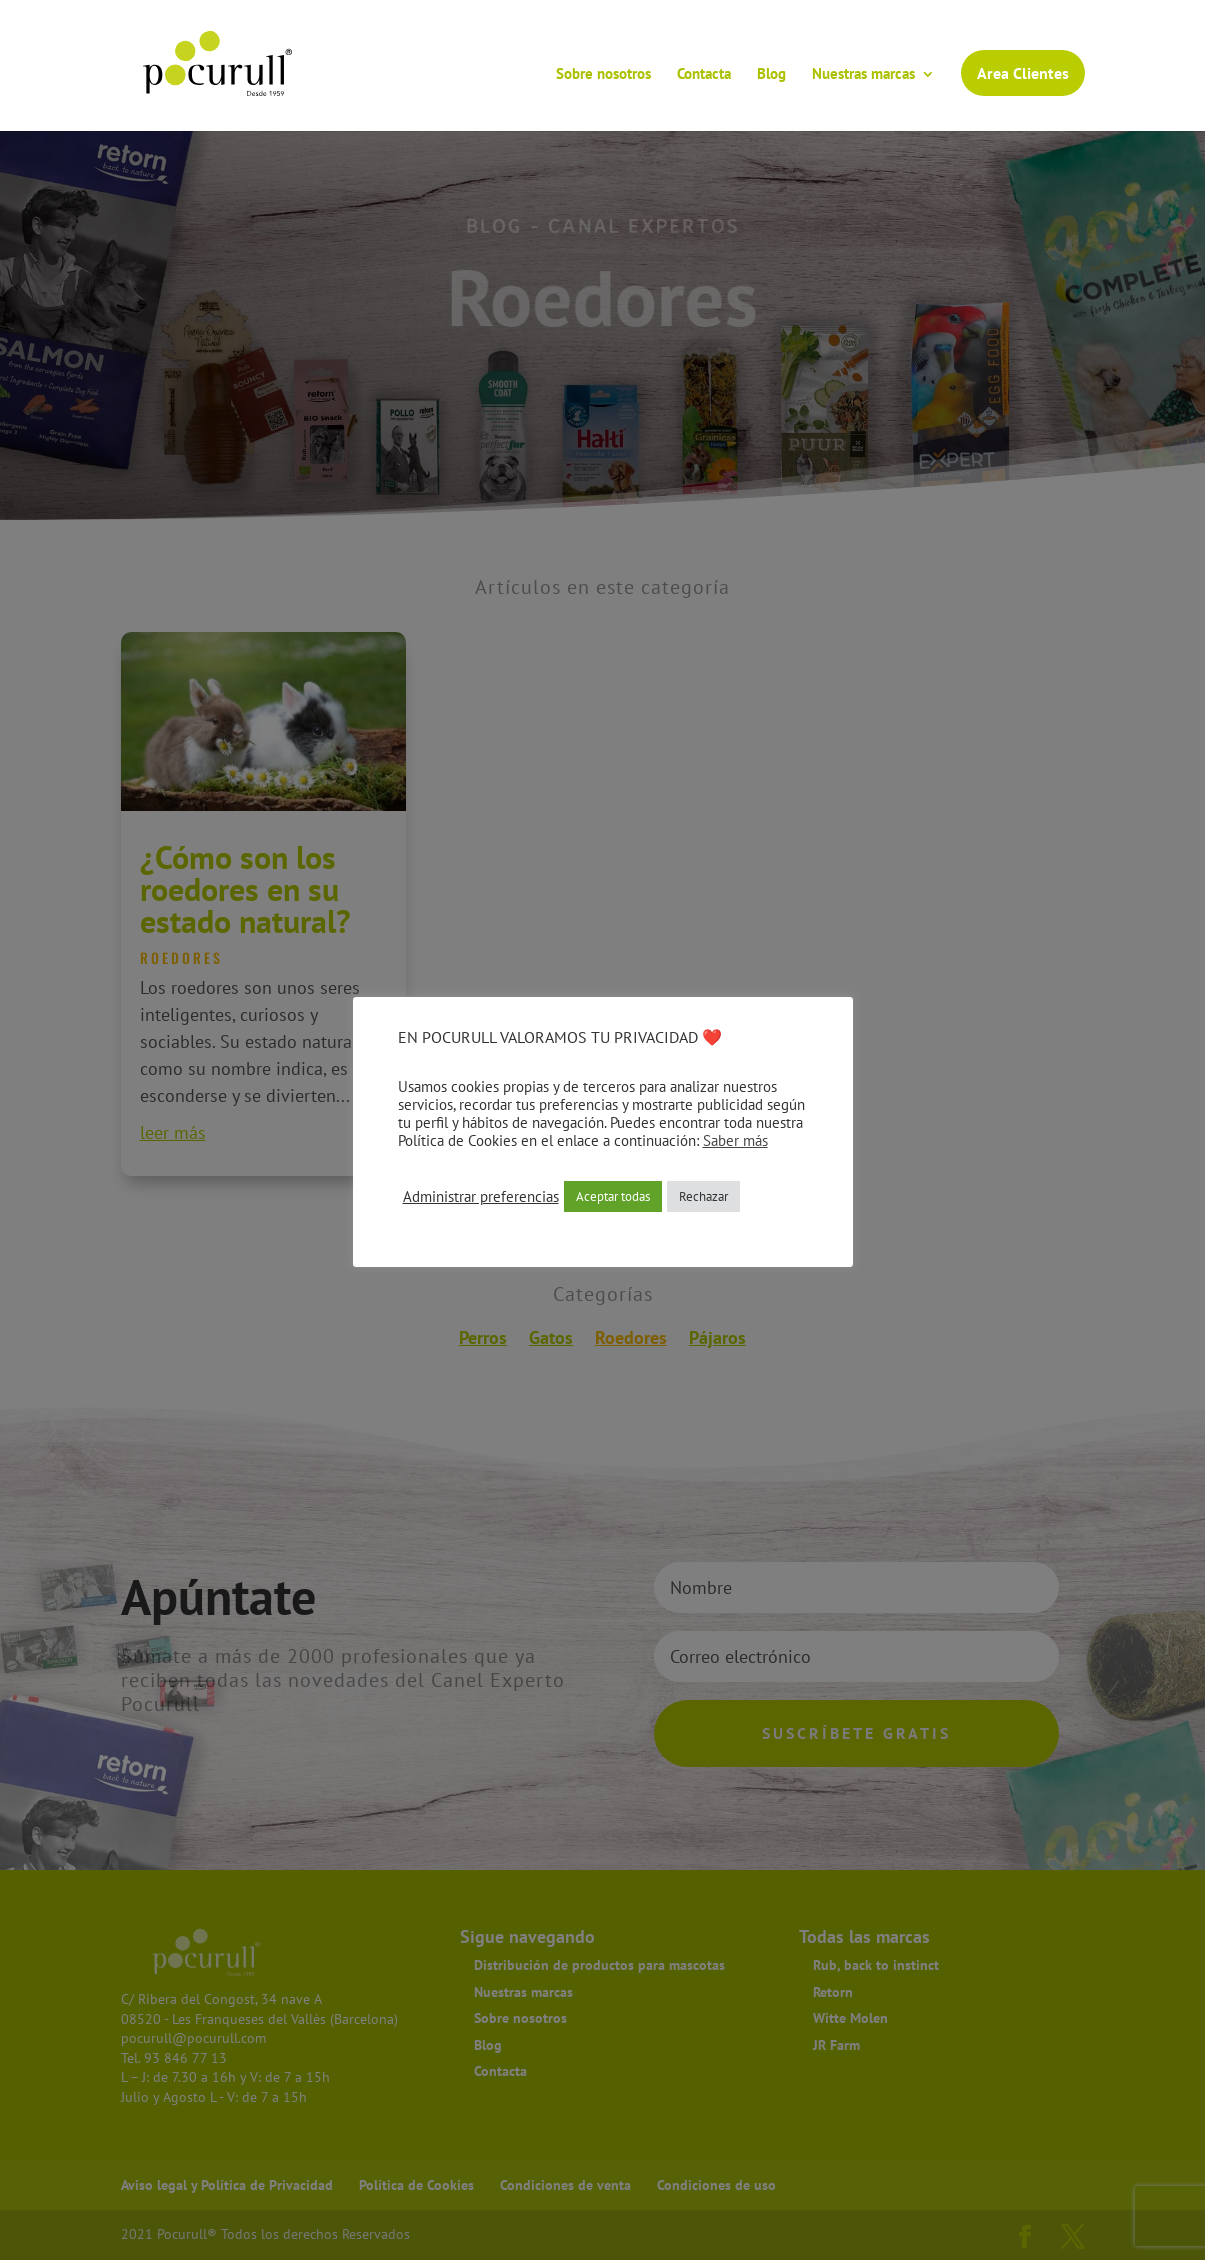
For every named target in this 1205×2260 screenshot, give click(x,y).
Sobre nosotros (603, 75)
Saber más (735, 1140)
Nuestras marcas (863, 75)
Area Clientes (1023, 73)
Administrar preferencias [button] (481, 1197)
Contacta (704, 75)
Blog (771, 75)
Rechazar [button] (703, 1196)
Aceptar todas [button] (613, 1196)
